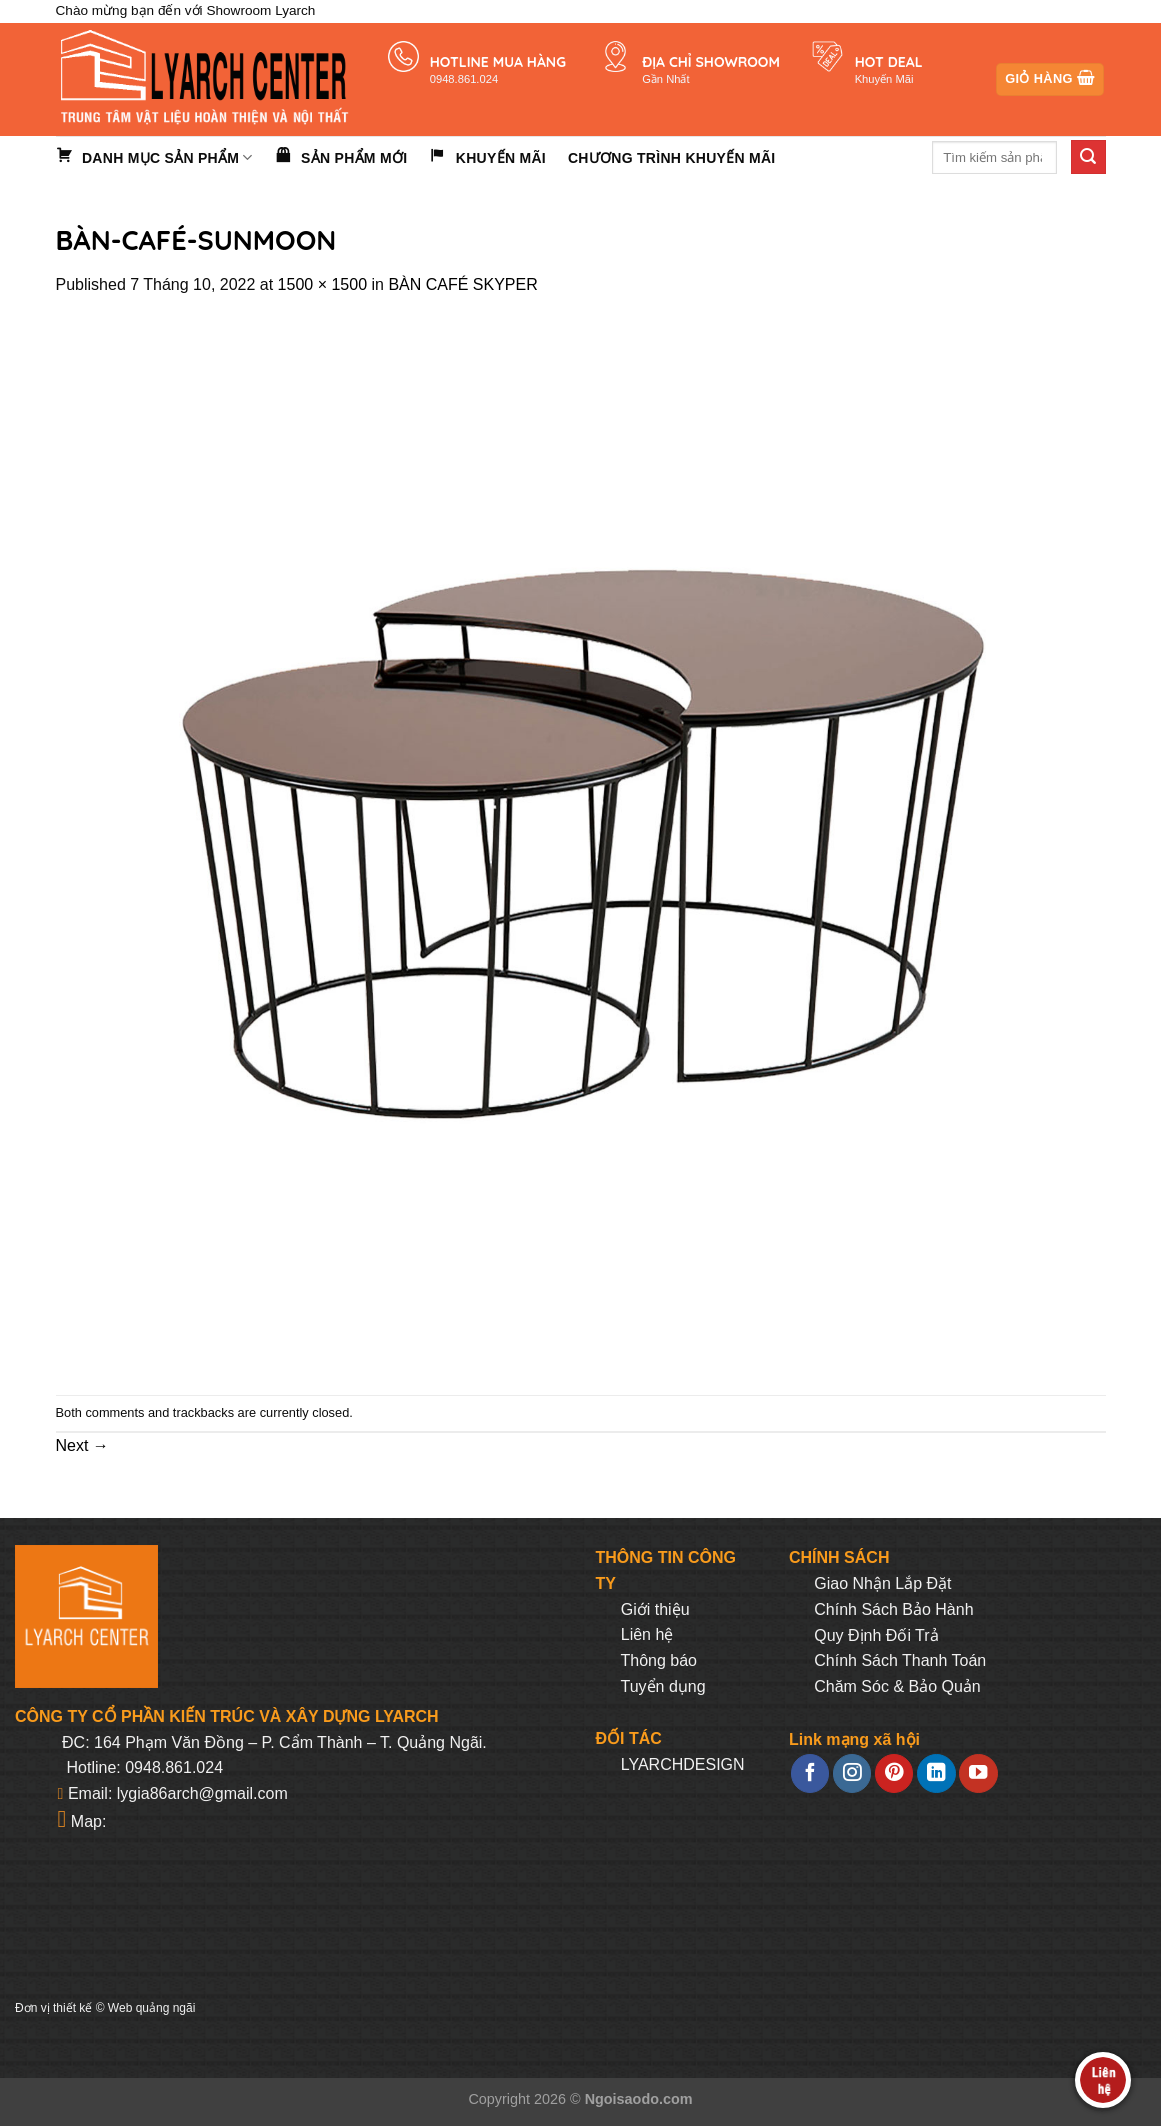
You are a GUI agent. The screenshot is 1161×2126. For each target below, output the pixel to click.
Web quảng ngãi (152, 2008)
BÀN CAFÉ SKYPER (462, 284)
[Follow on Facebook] (810, 1773)
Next (82, 1445)
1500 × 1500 (322, 284)
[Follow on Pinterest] (894, 1773)
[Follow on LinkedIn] (936, 1773)
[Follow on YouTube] (978, 1773)
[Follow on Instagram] (852, 1773)
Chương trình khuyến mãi (672, 158)
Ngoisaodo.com (639, 2099)
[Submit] (1088, 157)
